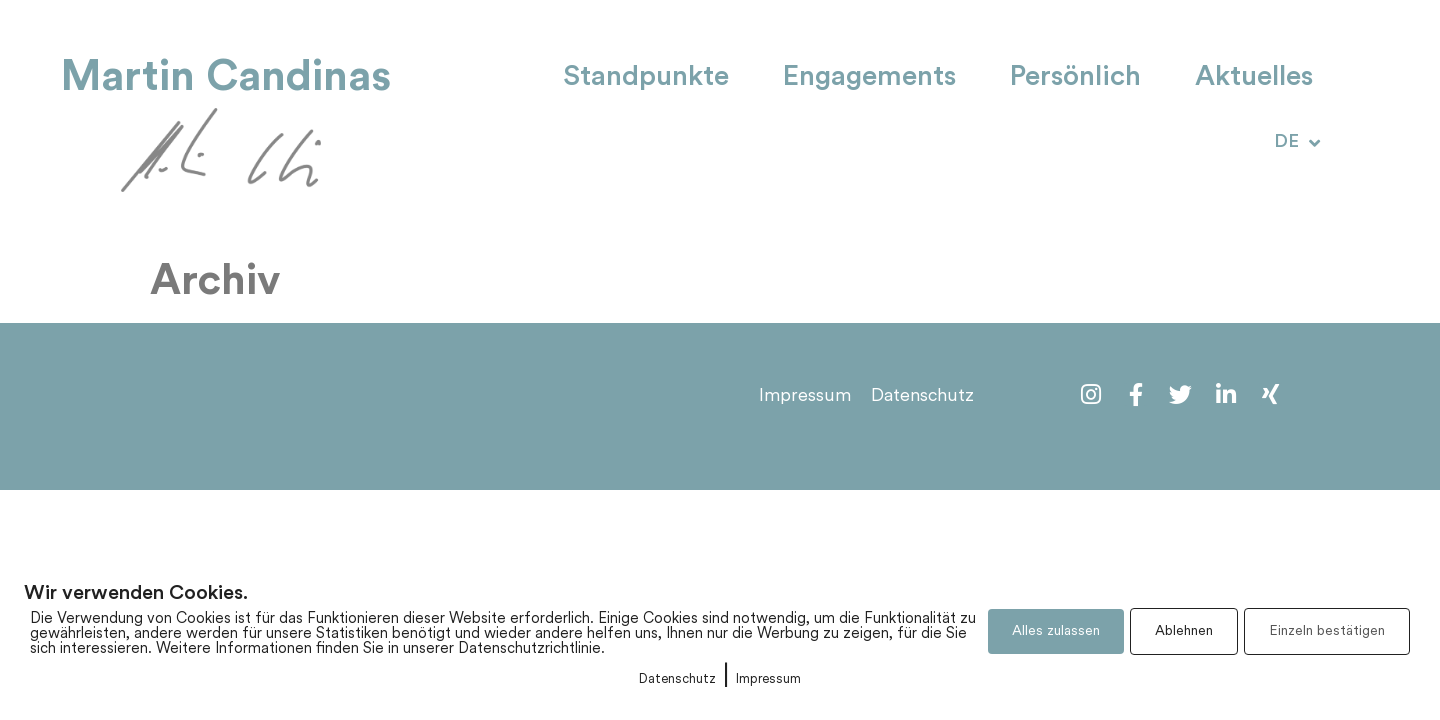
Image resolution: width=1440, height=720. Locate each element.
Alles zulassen (1056, 631)
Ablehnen (1184, 631)
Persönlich (1075, 78)
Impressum (768, 679)
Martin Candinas (226, 76)
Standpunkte (646, 78)
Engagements (869, 78)
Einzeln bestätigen (1327, 631)
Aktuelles (1254, 78)
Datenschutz (677, 679)
